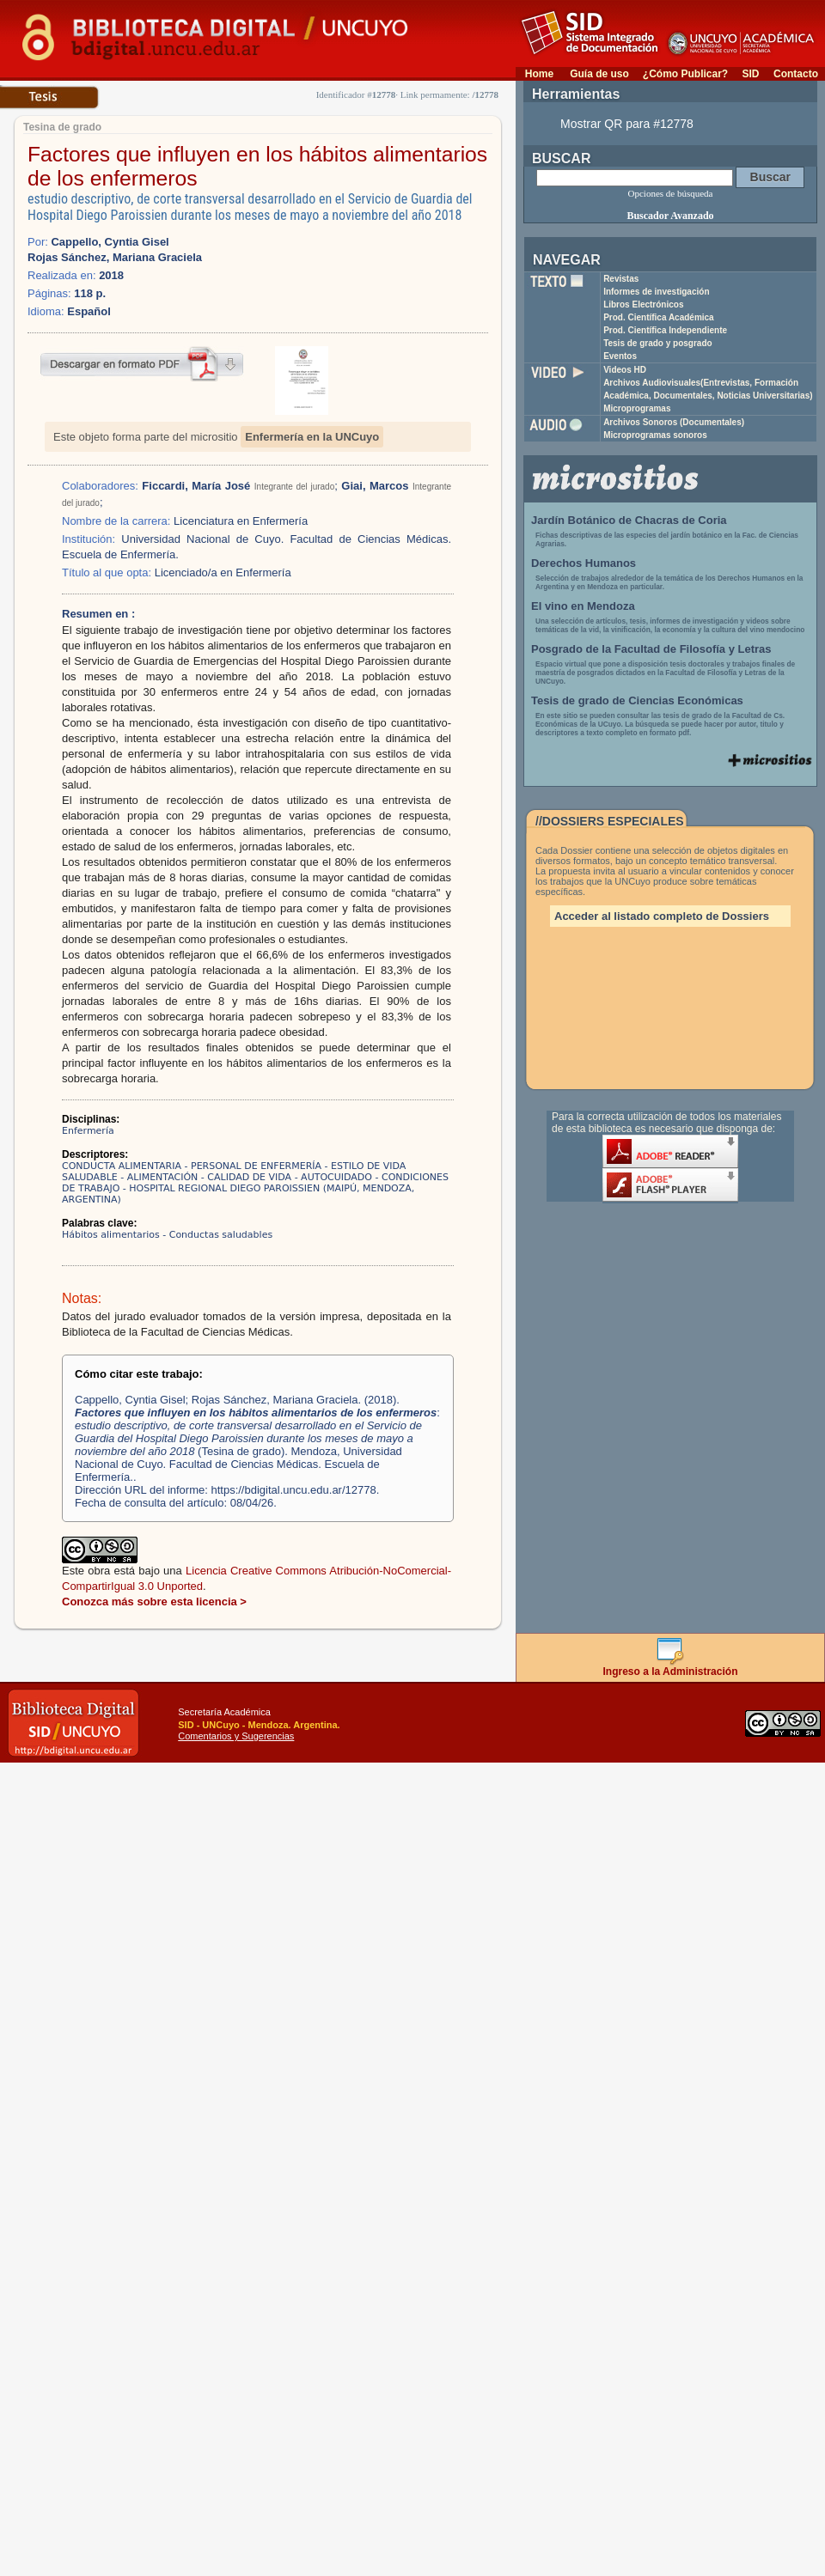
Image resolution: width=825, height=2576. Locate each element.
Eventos (620, 356)
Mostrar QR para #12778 (627, 124)
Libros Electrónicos (643, 304)
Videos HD (624, 370)
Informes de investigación (656, 291)
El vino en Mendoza (583, 606)
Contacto (795, 74)
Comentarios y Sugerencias (236, 1736)
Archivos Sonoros (673, 422)
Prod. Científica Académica (658, 317)
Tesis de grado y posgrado (657, 343)
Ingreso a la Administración (670, 1667)
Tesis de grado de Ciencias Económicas (637, 700)
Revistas (621, 278)
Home (539, 74)
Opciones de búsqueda (670, 193)
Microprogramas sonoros (655, 435)
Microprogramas (636, 408)
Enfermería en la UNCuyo (312, 436)
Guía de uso (599, 74)
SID (750, 74)
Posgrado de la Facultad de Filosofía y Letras (651, 648)
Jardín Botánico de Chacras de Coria (629, 520)
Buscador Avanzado (669, 216)
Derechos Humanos (583, 563)
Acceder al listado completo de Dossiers (661, 916)
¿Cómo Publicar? (685, 74)
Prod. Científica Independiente (665, 330)
